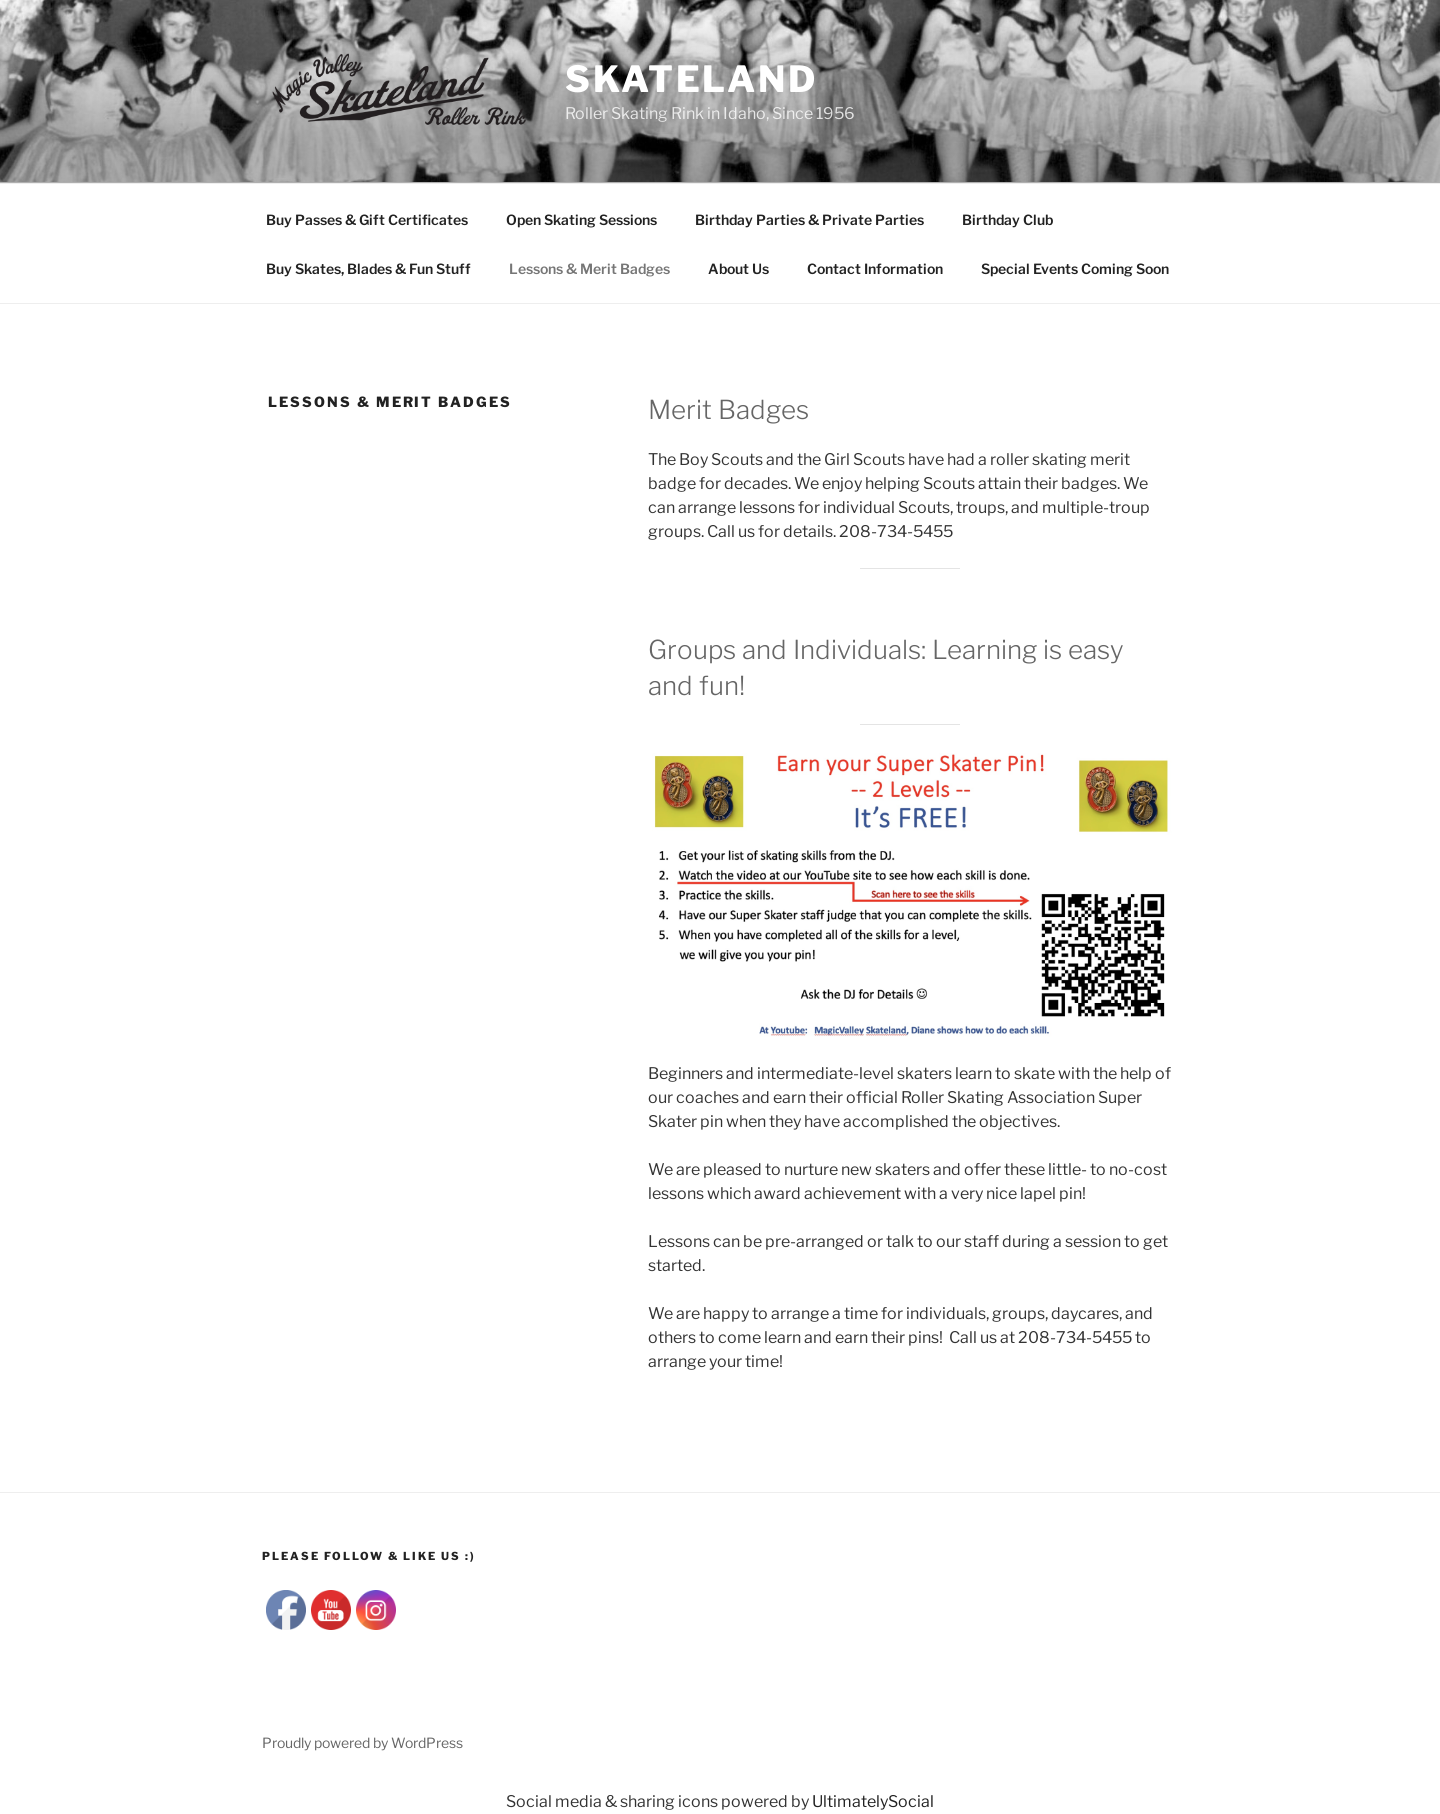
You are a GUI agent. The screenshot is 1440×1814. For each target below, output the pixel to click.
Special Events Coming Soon (1075, 268)
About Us (738, 268)
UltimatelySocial (873, 1801)
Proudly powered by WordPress (362, 1742)
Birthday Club (1007, 219)
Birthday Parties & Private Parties (809, 219)
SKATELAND (691, 79)
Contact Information (875, 268)
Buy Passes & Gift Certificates (367, 219)
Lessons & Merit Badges (589, 268)
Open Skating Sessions (581, 219)
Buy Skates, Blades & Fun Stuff (368, 268)
